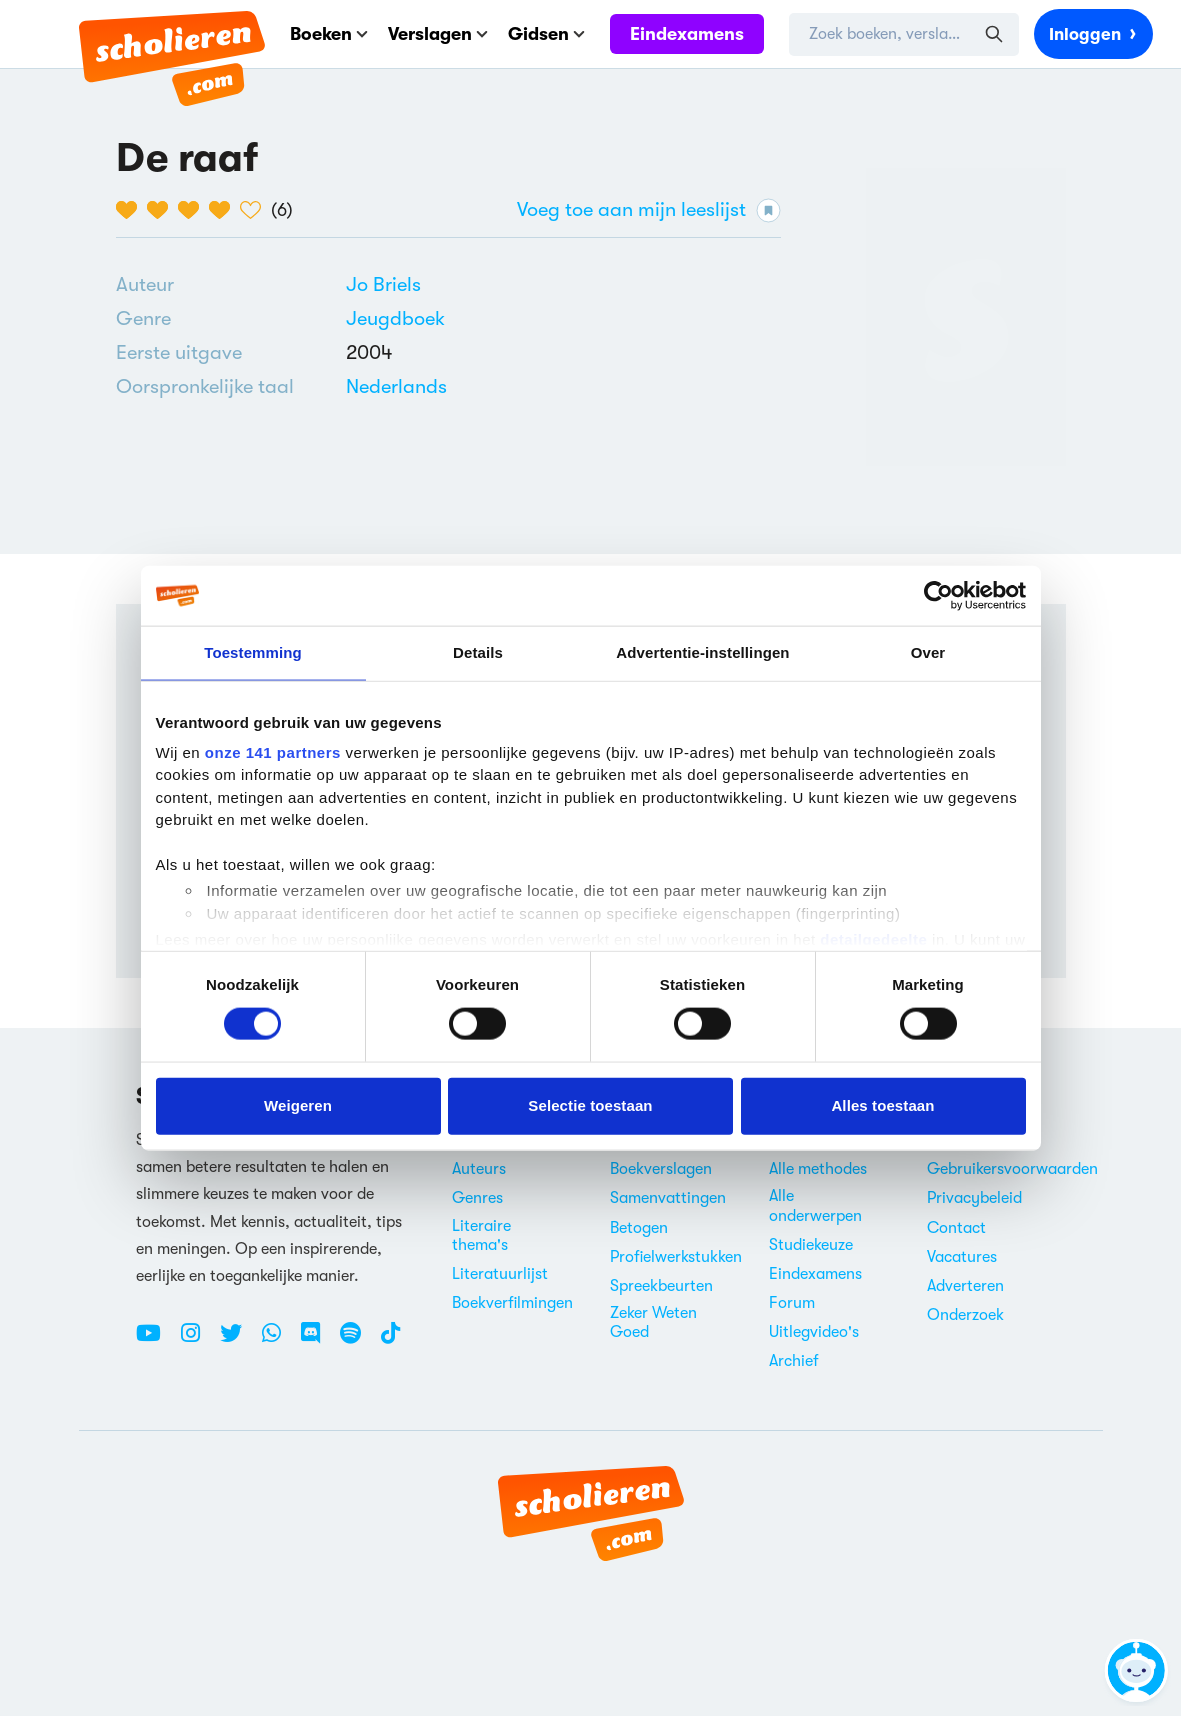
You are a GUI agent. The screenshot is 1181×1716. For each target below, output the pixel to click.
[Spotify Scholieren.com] (358, 1341)
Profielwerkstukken (676, 1257)
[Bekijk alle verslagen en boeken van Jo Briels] (383, 284)
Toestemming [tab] (253, 652)
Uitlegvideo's (814, 1332)
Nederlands (396, 386)
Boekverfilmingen (512, 1303)
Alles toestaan (882, 1105)
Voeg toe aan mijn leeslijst (649, 210)
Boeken (329, 34)
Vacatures (962, 1257)
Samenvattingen (668, 1198)
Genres (477, 1198)
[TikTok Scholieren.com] (390, 1341)
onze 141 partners (273, 751)
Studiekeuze (811, 1245)
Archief (794, 1361)
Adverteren (965, 1286)
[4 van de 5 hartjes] (224, 210)
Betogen (639, 1228)
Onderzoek (965, 1315)
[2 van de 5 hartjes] (162, 210)
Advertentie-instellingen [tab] (702, 652)
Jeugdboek (395, 318)
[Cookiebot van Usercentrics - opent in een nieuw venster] (938, 596)
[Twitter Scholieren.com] (238, 1341)
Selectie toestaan (590, 1105)
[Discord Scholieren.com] (318, 1341)
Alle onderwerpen (815, 1205)
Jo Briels (383, 284)
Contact (956, 1228)
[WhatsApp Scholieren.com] (279, 1341)
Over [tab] (928, 652)
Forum (792, 1303)
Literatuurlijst (500, 1274)
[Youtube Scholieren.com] (156, 1341)
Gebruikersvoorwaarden (1012, 1169)
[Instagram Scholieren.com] (198, 1341)
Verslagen (438, 34)
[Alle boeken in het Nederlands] (396, 386)
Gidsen (546, 34)
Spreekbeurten (661, 1286)
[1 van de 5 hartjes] (131, 210)
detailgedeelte (873, 939)
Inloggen (1093, 33)
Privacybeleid (974, 1198)
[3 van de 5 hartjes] (193, 210)
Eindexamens (687, 34)
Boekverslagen (661, 1169)
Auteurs (479, 1169)
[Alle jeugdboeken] (395, 319)
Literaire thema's (481, 1235)
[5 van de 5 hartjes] (255, 210)
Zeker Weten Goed (653, 1322)
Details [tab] (478, 652)
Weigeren (298, 1105)
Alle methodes (818, 1169)
